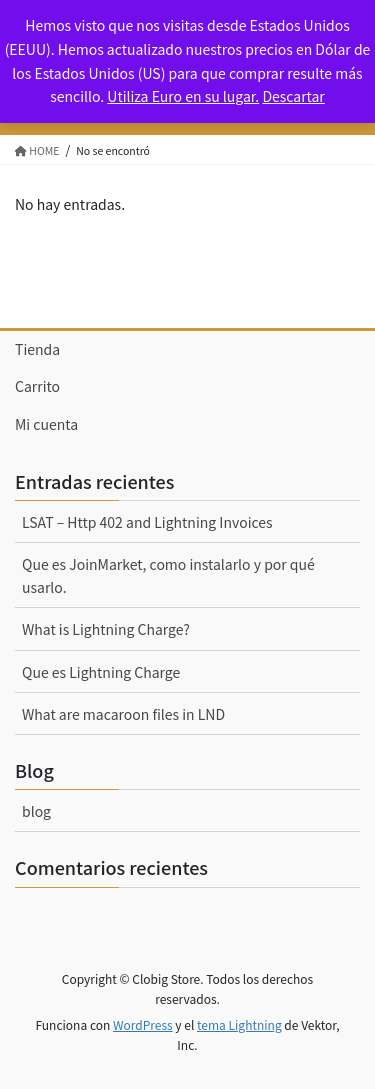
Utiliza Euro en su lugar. (183, 96)
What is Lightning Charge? (106, 629)
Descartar (293, 96)
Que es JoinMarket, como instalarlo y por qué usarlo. (168, 575)
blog (36, 811)
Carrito (37, 386)
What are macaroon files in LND (123, 714)
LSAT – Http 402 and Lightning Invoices (147, 522)
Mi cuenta (46, 424)
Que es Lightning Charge (101, 672)
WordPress (143, 1024)
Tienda (37, 349)
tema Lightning (239, 1024)
